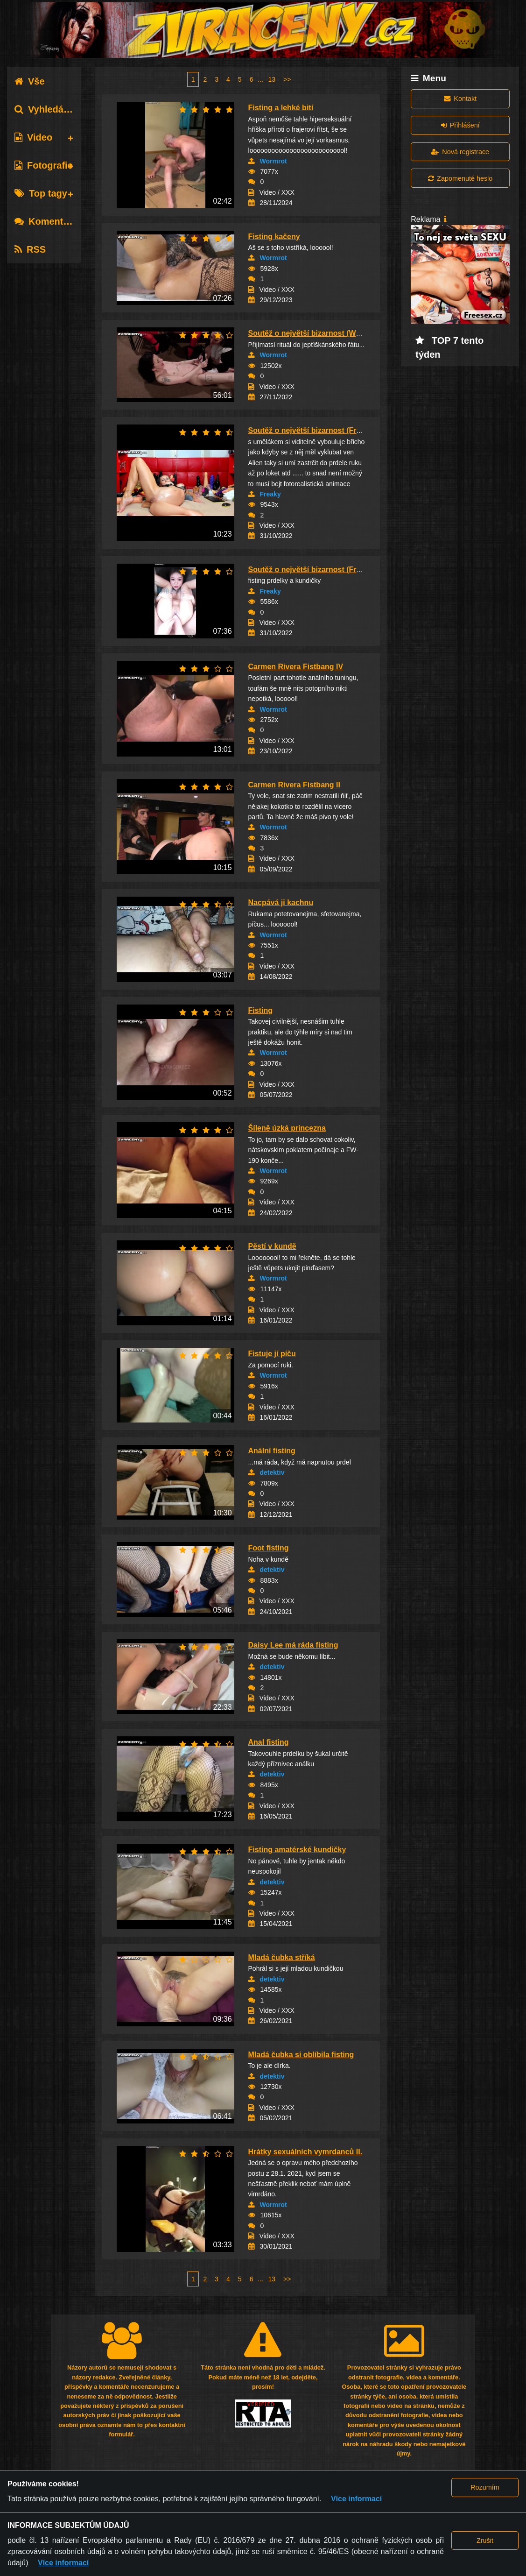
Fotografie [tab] (43, 165)
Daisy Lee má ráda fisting (293, 1645)
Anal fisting (268, 1742)
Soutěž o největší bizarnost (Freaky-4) (315, 569)
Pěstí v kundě (272, 1246)
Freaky (270, 494)
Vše (29, 81)
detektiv (272, 1472)
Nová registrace (460, 152)
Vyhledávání (48, 109)
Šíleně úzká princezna (287, 1128)
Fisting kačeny (274, 237)
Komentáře (45, 221)
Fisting (260, 1010)
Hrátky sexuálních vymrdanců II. (305, 2152)
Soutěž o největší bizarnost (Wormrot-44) (320, 333)
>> (287, 79)
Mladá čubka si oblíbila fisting (301, 2055)
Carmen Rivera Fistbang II (294, 785)
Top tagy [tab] (40, 193)
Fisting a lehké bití (281, 108)
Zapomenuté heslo (460, 178)
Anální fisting (271, 1451)
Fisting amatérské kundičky (297, 1850)
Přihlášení (460, 125)
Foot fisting (268, 1548)
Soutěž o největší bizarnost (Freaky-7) (315, 430)
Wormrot (273, 161)
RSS (30, 249)
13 (271, 79)
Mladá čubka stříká (281, 1957)
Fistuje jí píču (272, 1354)
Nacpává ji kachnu (281, 902)
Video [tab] (33, 137)
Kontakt (460, 98)
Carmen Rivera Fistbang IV (296, 667)
